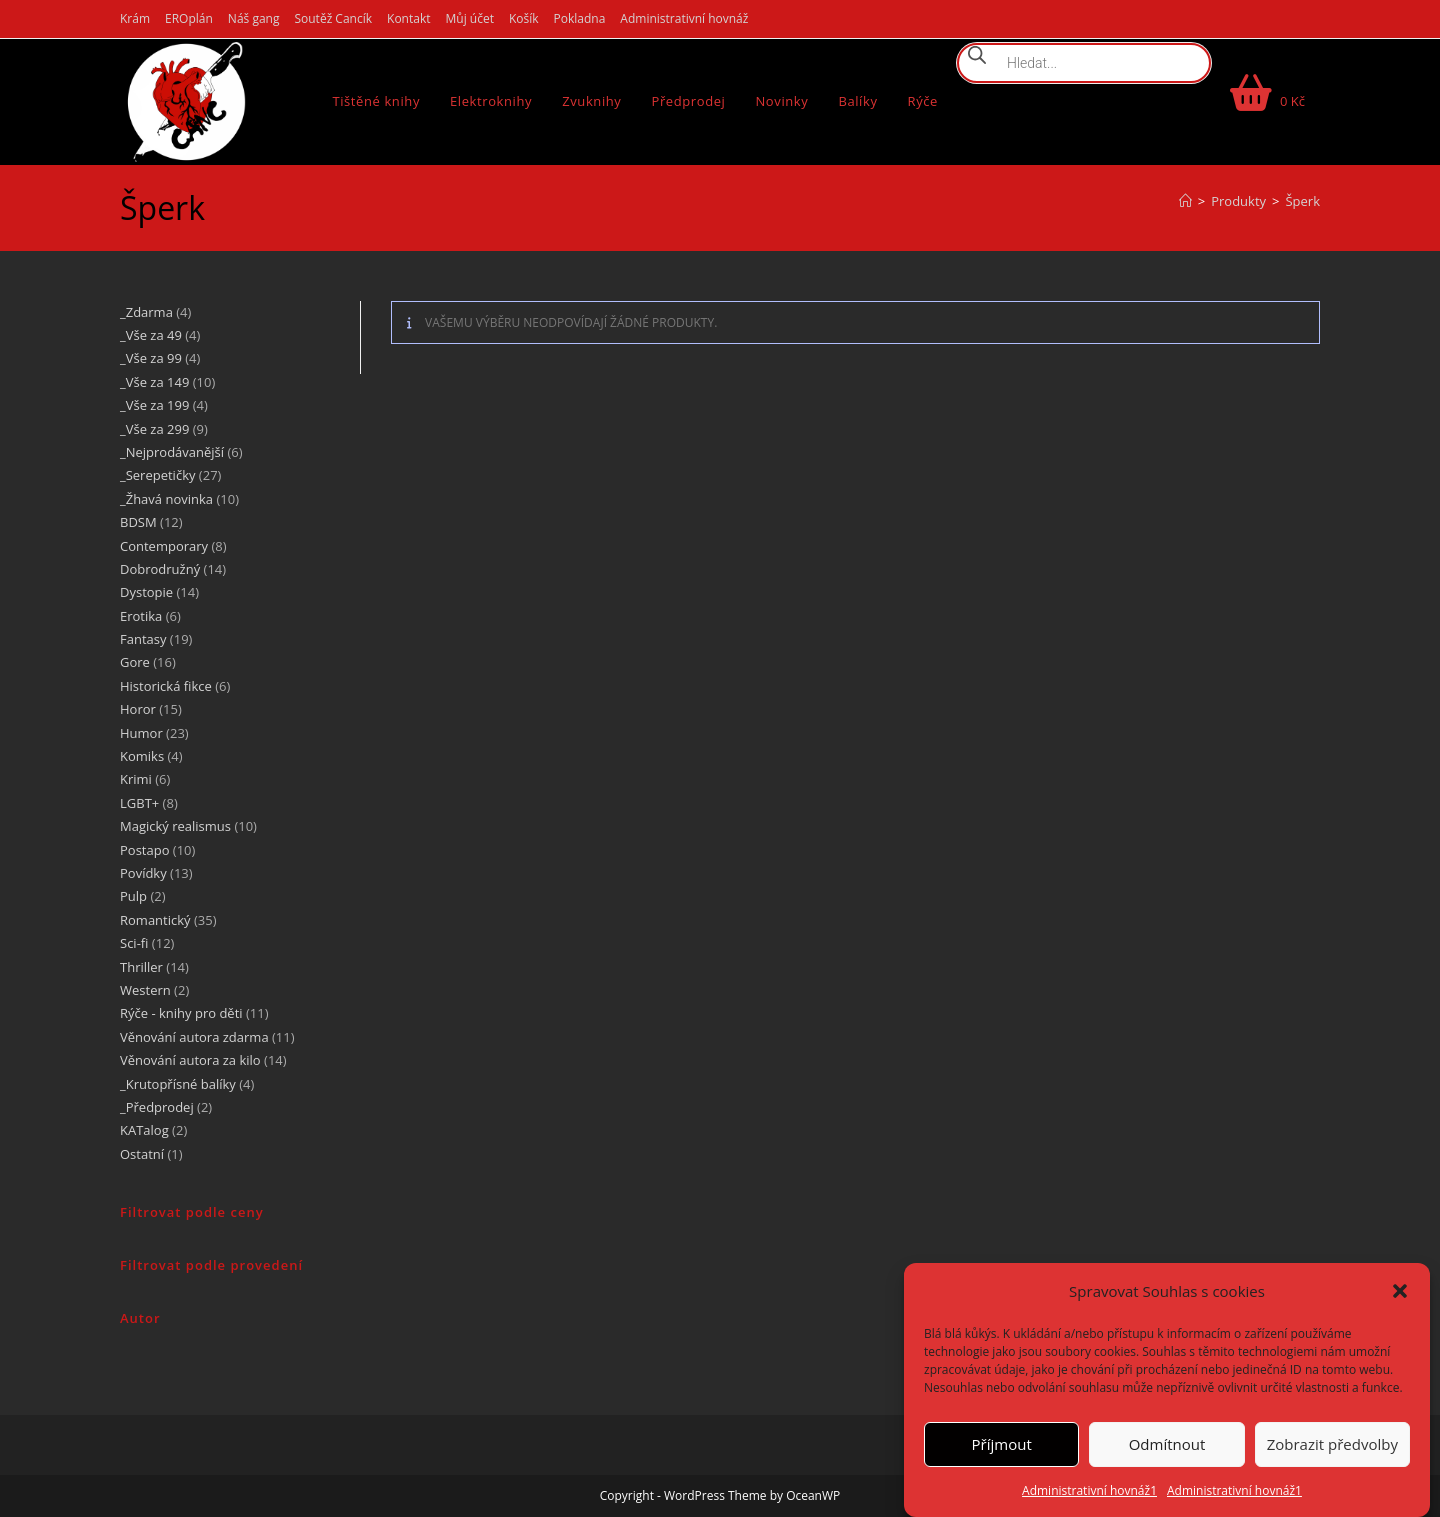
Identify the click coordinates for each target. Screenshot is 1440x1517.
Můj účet (470, 18)
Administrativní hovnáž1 (1089, 1490)
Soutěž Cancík (333, 18)
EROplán (189, 18)
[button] (1400, 1291)
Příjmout (1002, 1444)
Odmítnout (1167, 1444)
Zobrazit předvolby (1332, 1444)
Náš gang (254, 18)
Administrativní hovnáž (684, 18)
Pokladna (580, 18)
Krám (135, 18)
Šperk (1302, 201)
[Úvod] (1185, 201)
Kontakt (408, 18)
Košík (524, 18)
